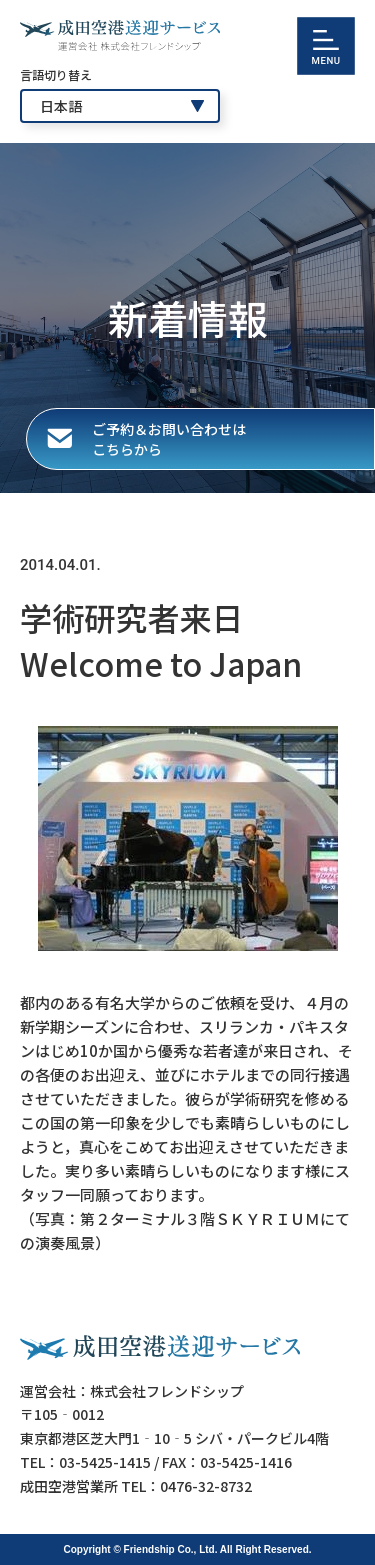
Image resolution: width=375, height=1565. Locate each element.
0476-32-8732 (206, 1486)
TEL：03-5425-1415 (85, 1462)
